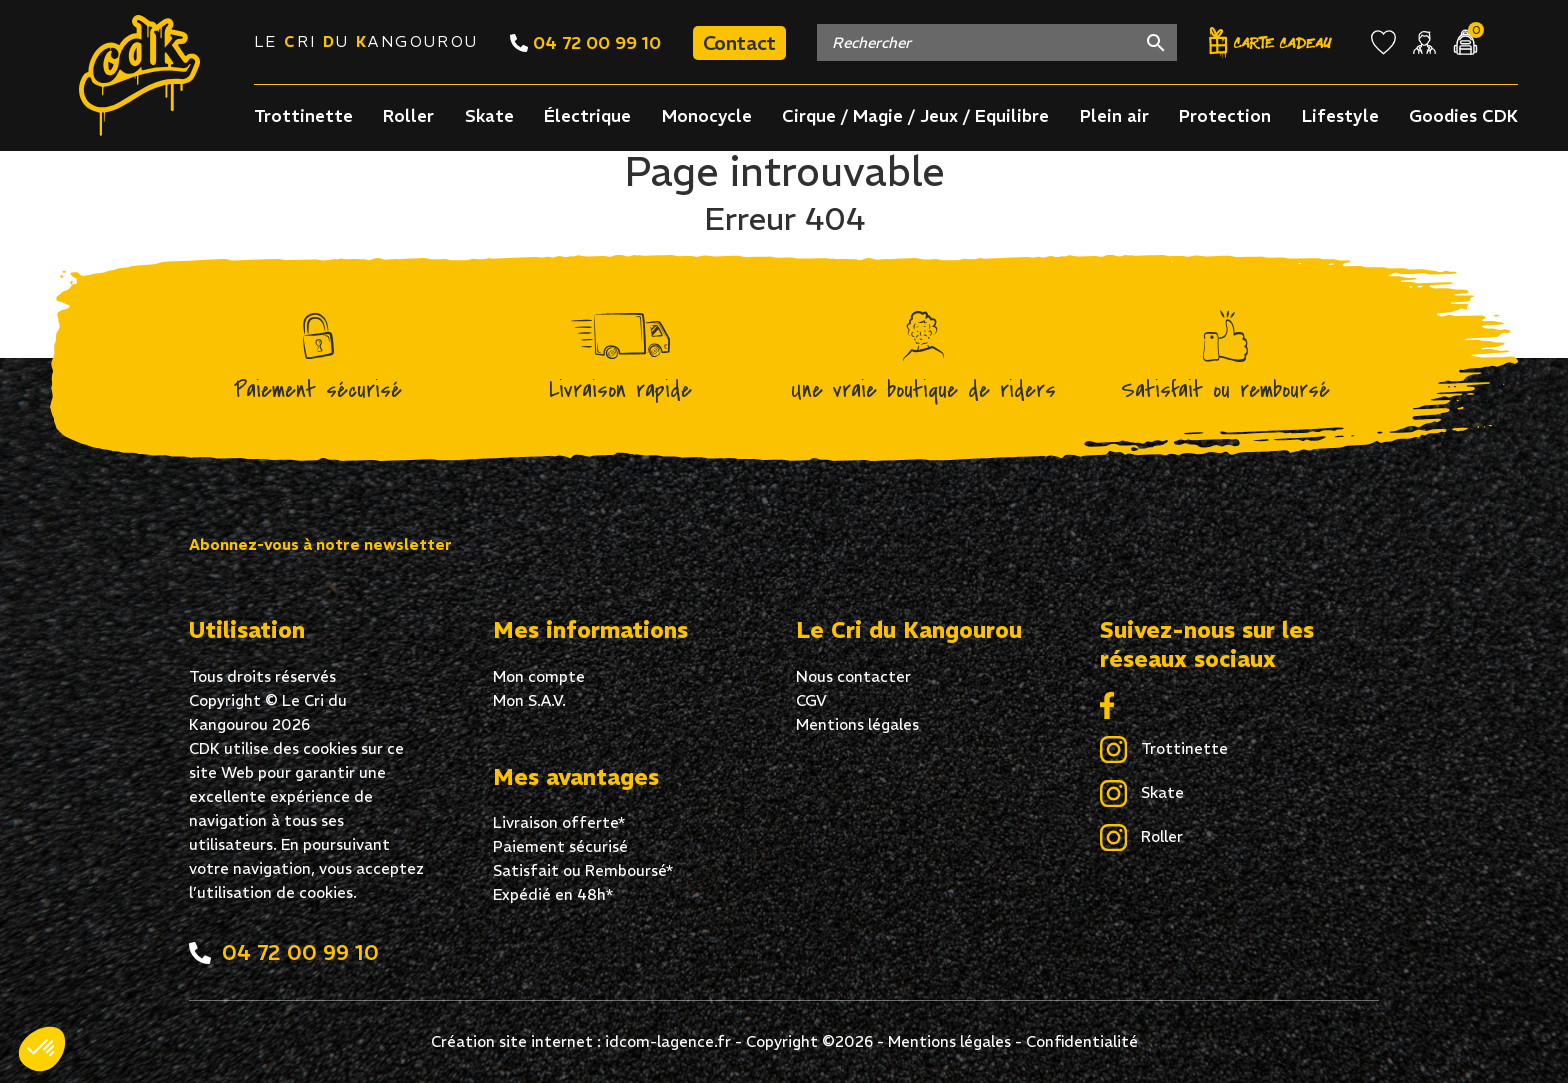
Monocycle (707, 116)
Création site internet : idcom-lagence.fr (581, 1041)
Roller (408, 116)
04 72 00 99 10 (585, 42)
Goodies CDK (1463, 116)
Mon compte (539, 676)
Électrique (587, 116)
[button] (42, 1049)
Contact (739, 42)
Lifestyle (1340, 116)
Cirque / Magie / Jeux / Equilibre (915, 116)
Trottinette (303, 116)
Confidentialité (1082, 1041)
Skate (489, 116)
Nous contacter (853, 676)
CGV (811, 700)
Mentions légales (857, 724)
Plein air (1114, 116)
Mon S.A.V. (529, 700)
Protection (1225, 116)
